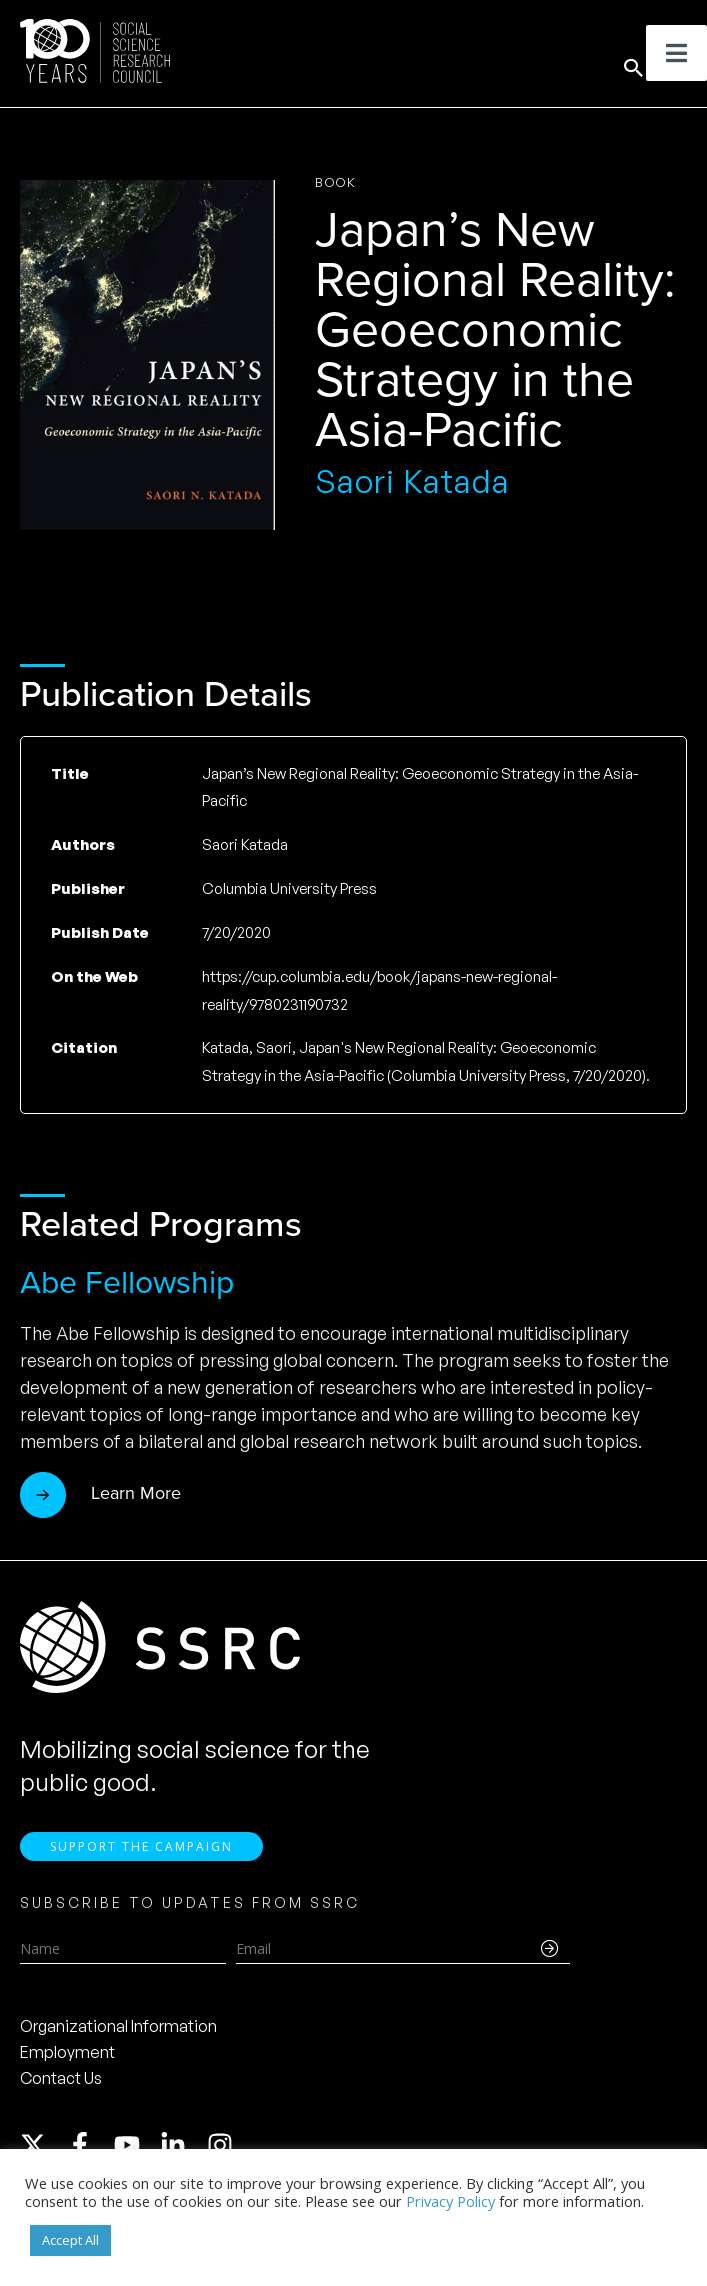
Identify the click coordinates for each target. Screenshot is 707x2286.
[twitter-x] (42, 2145)
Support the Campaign (141, 1846)
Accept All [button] (70, 2240)
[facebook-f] (89, 2145)
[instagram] (224, 2145)
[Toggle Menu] (676, 53)
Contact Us (61, 2078)
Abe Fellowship (127, 1282)
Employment (67, 2052)
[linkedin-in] (182, 2145)
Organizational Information (118, 2026)
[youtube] (136, 2145)
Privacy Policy (450, 2201)
